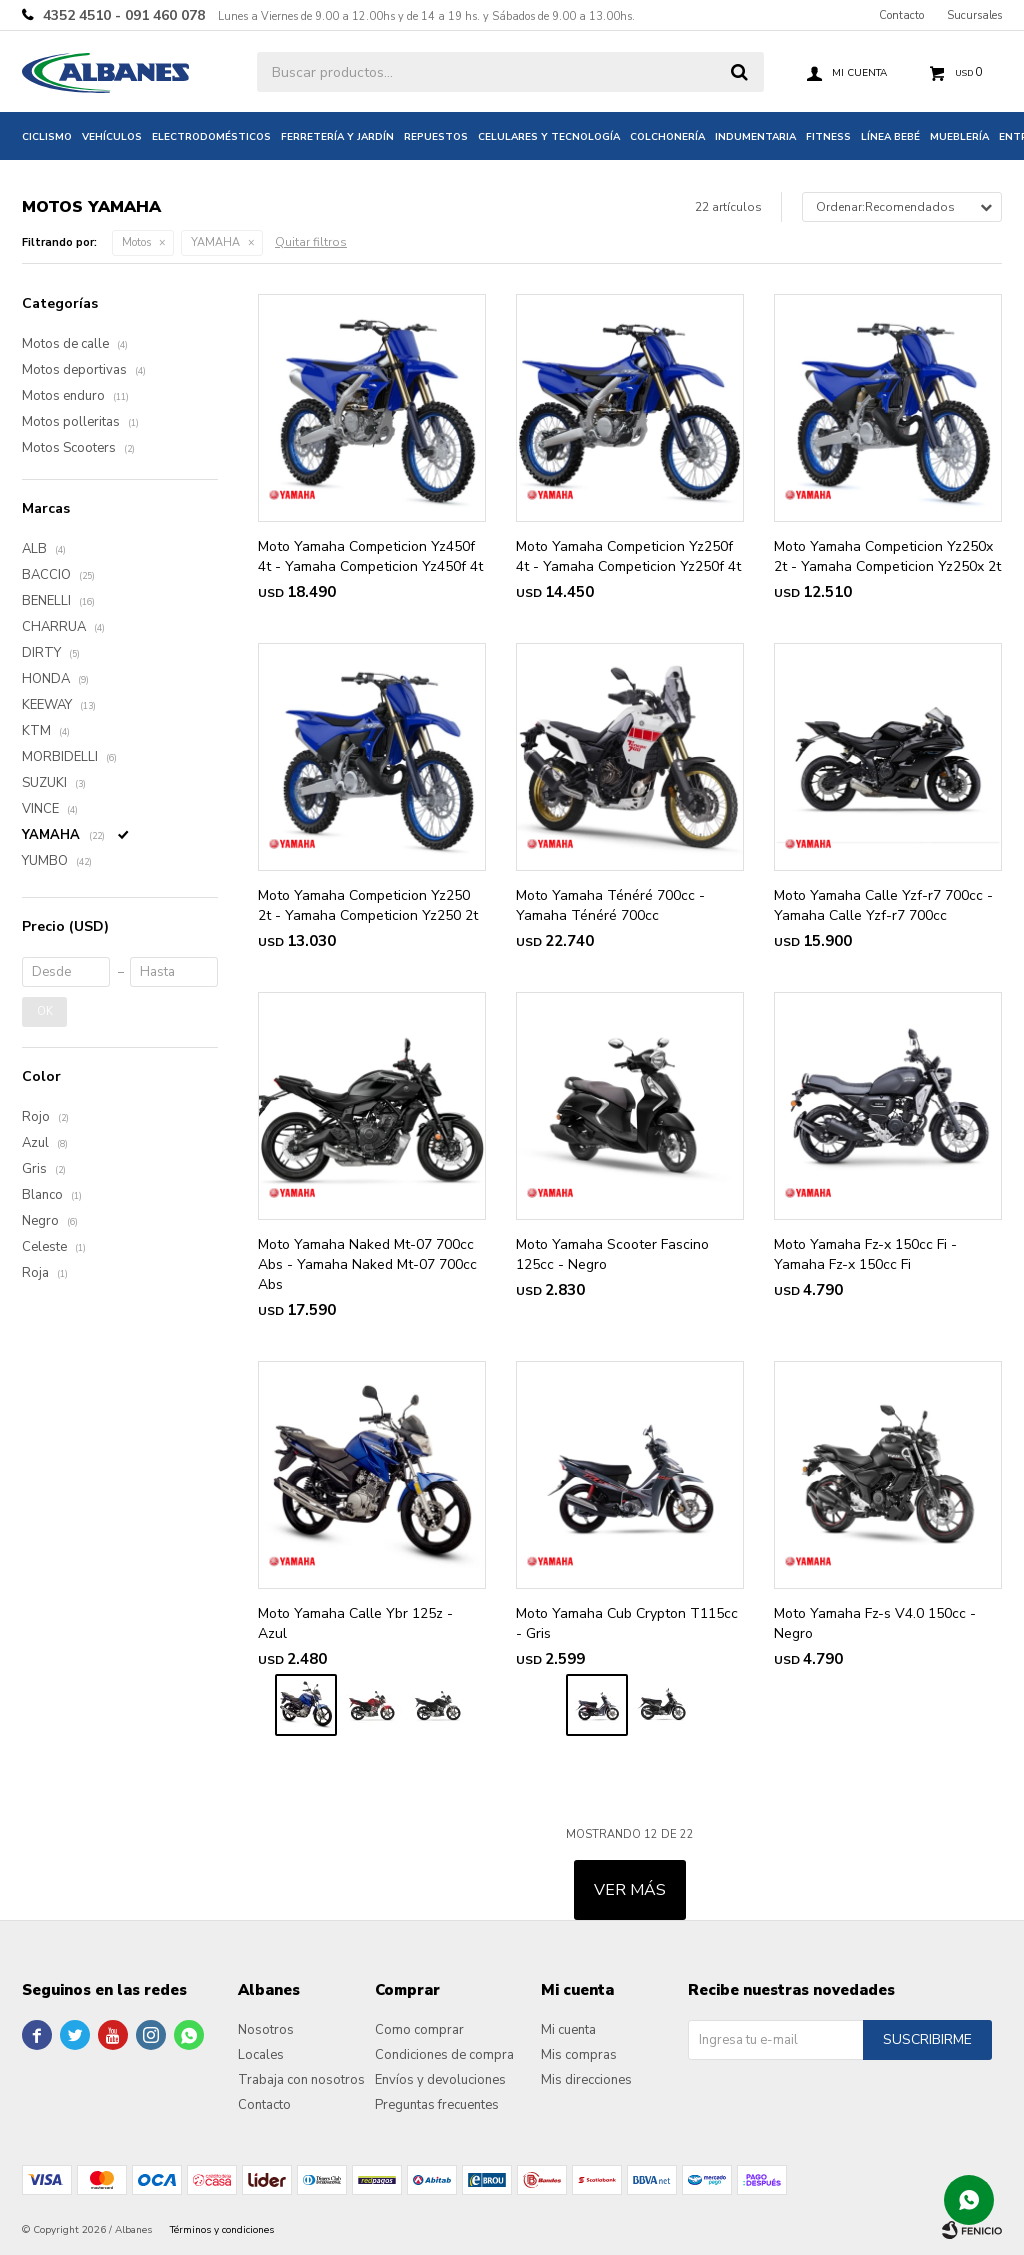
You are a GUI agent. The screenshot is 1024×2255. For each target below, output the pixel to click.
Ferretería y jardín (337, 137)
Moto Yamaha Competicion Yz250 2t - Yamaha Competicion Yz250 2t (368, 905)
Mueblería (959, 137)
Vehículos (112, 137)
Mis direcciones (586, 2080)
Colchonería (667, 137)
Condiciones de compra (444, 2055)
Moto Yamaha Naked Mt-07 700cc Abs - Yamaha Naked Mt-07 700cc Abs (367, 1264)
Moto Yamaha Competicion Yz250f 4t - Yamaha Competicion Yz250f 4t (628, 556)
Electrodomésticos (211, 137)
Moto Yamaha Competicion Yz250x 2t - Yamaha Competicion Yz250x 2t (887, 556)
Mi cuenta (568, 2030)
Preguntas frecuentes (437, 2105)
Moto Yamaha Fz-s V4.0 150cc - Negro (875, 1623)
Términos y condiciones (222, 2230)
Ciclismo (47, 137)
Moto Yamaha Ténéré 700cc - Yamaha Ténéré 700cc (610, 905)
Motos (136, 242)
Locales (261, 2055)
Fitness (828, 137)
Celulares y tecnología (549, 137)
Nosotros (266, 2030)
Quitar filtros (311, 242)
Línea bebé (890, 137)
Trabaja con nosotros (301, 2080)
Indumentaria (755, 137)
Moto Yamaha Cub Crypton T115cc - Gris (627, 1623)
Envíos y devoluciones (440, 2080)
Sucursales (974, 15)
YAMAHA (215, 242)
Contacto (901, 15)
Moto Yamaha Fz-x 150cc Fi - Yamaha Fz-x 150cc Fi (865, 1254)
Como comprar (419, 2030)
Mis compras (579, 2055)
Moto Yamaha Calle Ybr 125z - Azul (355, 1623)
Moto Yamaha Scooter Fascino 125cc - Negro (612, 1254)
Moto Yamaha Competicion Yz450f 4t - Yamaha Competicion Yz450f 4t (370, 556)
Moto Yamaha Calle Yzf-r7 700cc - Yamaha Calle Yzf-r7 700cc (883, 905)
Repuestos (436, 137)
